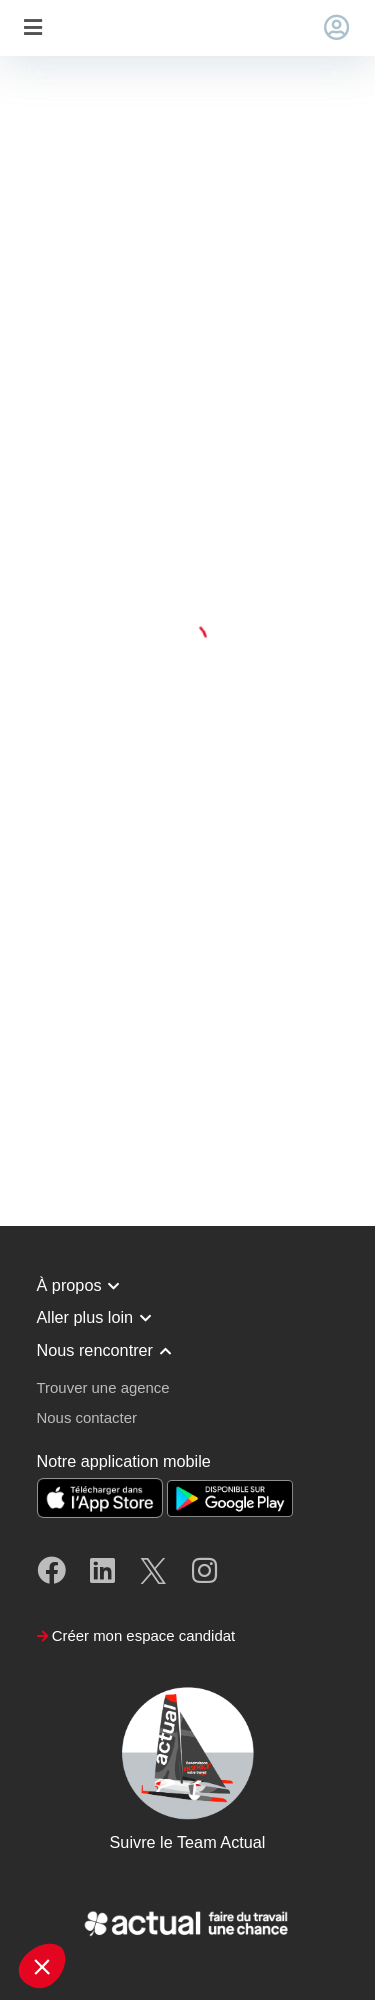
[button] (42, 1966)
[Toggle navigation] (32, 28)
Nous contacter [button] (87, 1417)
